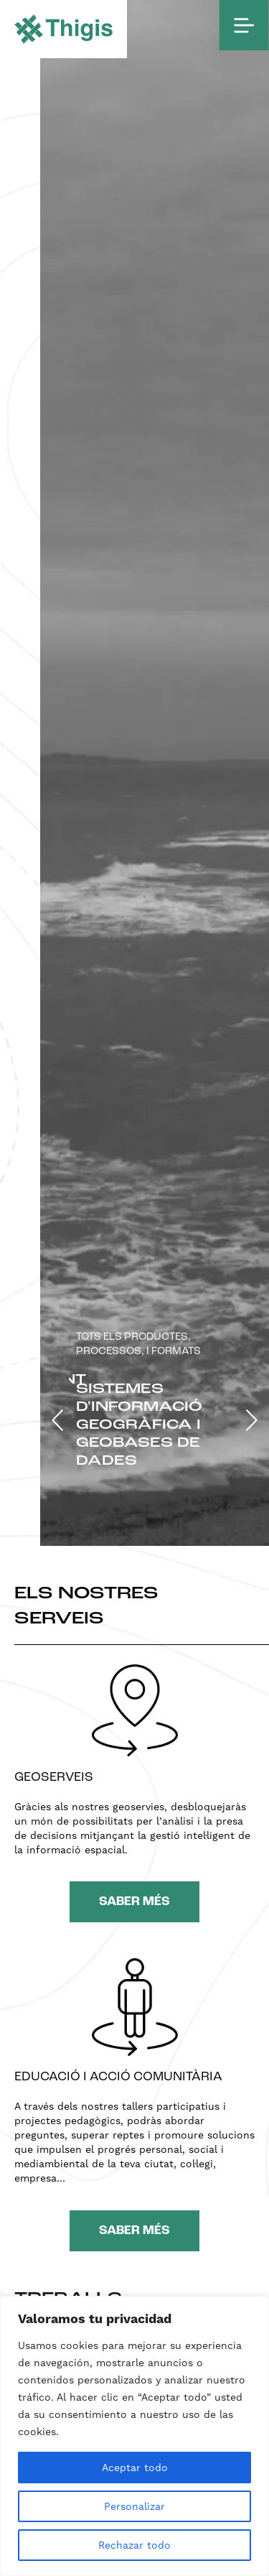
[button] (58, 1420)
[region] (134, 2436)
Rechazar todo (134, 2545)
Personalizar (134, 2506)
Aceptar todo (135, 2467)
